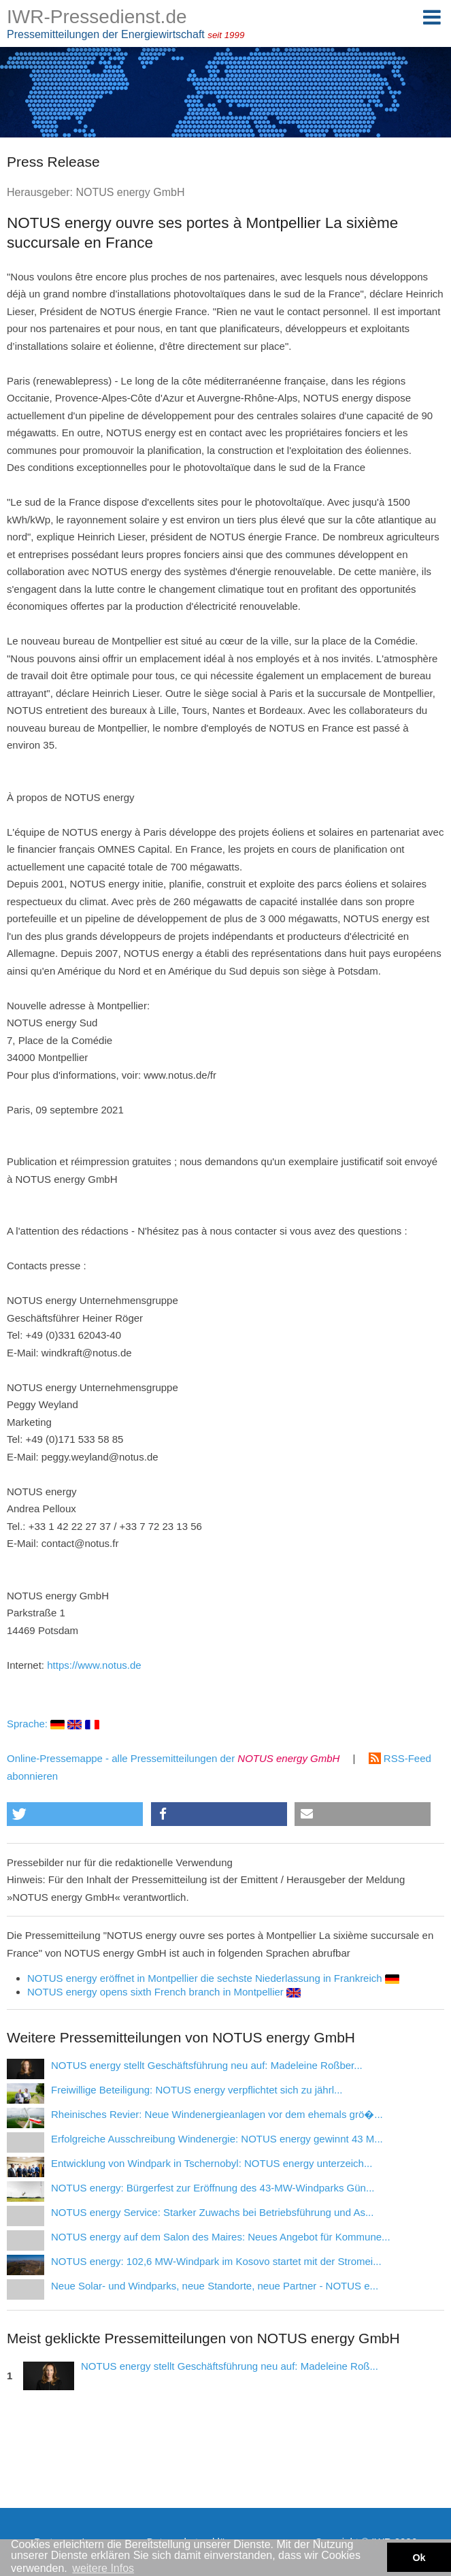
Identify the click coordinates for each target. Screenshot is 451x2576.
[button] (75, 1814)
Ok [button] (418, 2557)
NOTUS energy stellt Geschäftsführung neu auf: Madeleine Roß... (229, 2366)
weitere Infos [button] (103, 2568)
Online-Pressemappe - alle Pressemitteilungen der (173, 1758)
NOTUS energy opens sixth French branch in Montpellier (164, 1992)
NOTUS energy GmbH (130, 192)
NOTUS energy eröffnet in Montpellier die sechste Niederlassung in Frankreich (213, 1978)
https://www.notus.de (94, 1665)
